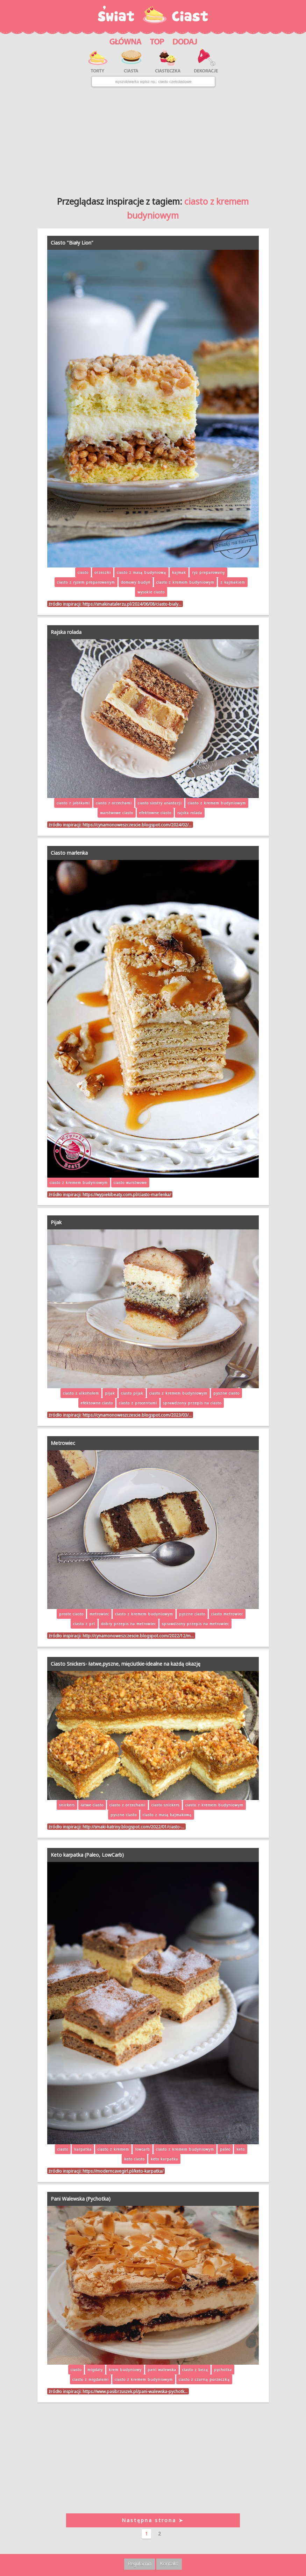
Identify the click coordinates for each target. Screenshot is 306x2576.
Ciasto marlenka (69, 852)
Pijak (56, 1222)
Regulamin (139, 2563)
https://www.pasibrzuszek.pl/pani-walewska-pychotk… (135, 2391)
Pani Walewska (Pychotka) (81, 2198)
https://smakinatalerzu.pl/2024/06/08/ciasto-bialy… (132, 604)
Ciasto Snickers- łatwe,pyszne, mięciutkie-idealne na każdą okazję (125, 1663)
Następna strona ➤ (153, 2520)
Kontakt (169, 2563)
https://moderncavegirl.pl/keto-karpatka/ (123, 2171)
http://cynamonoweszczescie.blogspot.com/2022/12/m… (138, 1635)
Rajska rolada (66, 632)
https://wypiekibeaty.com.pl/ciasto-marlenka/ (127, 1194)
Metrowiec (63, 1443)
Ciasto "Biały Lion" (72, 242)
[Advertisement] (153, 139)
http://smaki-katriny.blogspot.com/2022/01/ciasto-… (133, 1826)
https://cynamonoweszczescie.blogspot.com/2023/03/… (137, 1415)
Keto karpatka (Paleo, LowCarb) (87, 1854)
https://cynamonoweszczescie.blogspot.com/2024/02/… (137, 824)
